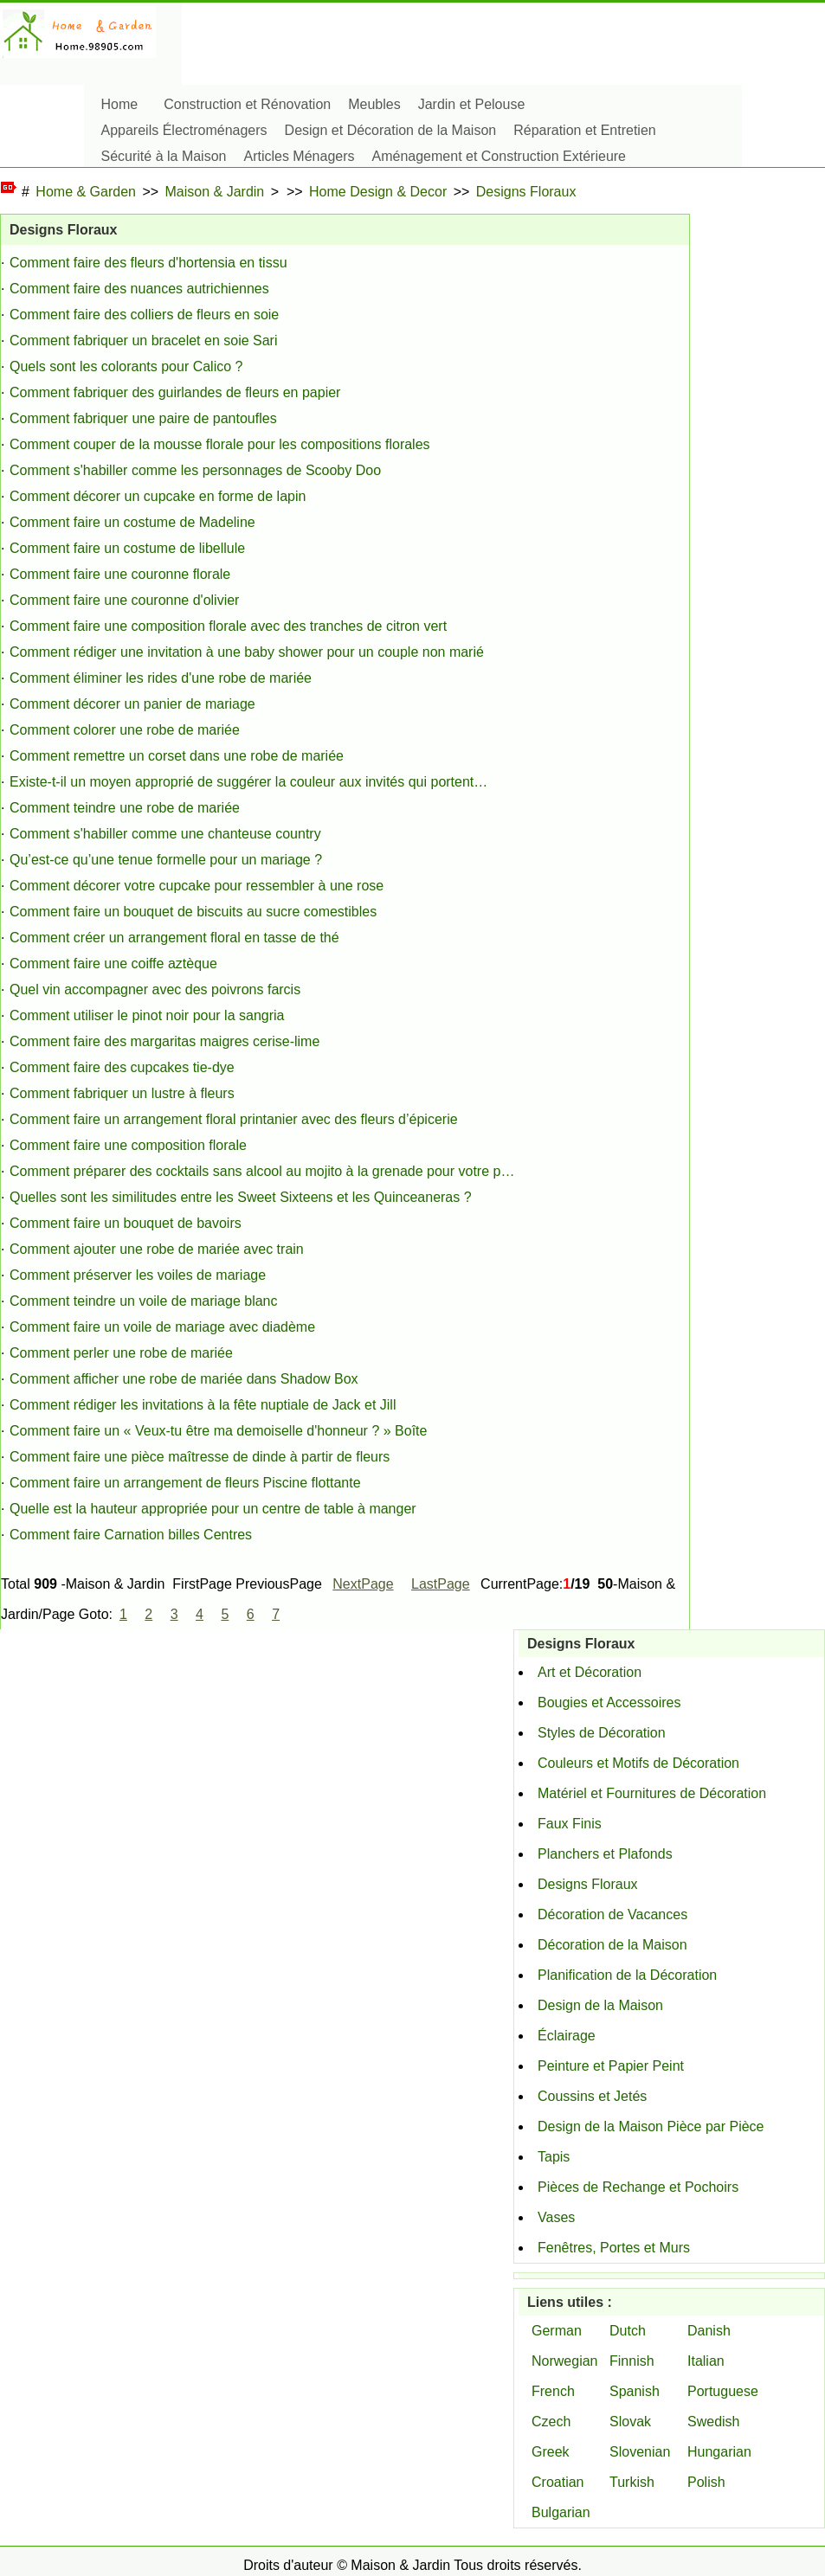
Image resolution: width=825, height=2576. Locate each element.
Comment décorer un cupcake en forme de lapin (158, 496)
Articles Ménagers (298, 156)
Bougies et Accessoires (609, 1702)
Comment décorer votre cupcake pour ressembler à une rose (196, 885)
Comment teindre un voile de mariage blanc (144, 1301)
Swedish (713, 2421)
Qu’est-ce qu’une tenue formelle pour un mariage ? (166, 859)
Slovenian (639, 2451)
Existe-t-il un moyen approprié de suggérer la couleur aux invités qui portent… (248, 781)
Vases (556, 2217)
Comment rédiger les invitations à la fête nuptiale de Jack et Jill (203, 1404)
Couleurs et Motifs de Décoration (638, 1763)
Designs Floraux (526, 191)
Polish (706, 2482)
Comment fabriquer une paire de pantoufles (143, 418)
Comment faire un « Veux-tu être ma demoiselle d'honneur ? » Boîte (218, 1430)
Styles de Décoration (602, 1732)
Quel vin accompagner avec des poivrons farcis (155, 989)
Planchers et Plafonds (605, 1854)
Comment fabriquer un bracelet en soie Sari (144, 340)
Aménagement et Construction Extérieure (499, 156)
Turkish (631, 2482)
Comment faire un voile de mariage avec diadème (162, 1327)
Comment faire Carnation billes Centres (131, 1534)
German (557, 2330)
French (553, 2391)
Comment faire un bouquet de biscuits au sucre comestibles (193, 911)
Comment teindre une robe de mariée (125, 807)
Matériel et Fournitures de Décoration (652, 1793)
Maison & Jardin (215, 191)
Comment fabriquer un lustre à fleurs (122, 1093)
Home (120, 104)
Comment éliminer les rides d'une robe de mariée (161, 678)
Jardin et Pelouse (471, 104)
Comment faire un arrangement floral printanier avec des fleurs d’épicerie (234, 1119)
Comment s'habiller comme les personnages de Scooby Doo (195, 470)
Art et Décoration (589, 1672)
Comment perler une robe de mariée (121, 1353)
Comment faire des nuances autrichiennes (139, 288)
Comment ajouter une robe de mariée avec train (157, 1249)
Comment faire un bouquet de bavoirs (126, 1223)
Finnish (631, 2361)
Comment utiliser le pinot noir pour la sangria (147, 1015)
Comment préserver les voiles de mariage (138, 1275)
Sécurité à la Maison (164, 156)
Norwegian (564, 2361)
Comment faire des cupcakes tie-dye (122, 1067)
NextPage (362, 1584)
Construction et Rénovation (247, 104)
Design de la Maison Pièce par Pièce (651, 2126)
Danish (709, 2330)
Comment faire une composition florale (128, 1145)
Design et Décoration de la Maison (391, 130)
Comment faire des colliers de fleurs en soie (144, 314)
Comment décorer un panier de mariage (132, 704)
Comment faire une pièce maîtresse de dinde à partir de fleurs (200, 1456)
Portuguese (722, 2391)
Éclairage (567, 2035)
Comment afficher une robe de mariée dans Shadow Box (184, 1379)
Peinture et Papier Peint (611, 2066)
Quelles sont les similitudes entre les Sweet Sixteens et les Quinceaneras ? (241, 1197)
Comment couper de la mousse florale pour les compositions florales (220, 444)
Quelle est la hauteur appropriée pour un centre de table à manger (213, 1508)
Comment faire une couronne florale (120, 574)
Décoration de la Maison (612, 1944)
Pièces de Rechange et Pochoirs (638, 2187)
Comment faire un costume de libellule (127, 548)
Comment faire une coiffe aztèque (113, 963)
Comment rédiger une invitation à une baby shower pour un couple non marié (247, 652)
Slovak (630, 2421)
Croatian (557, 2482)
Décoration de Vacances (612, 1914)
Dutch (627, 2330)
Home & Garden (85, 191)
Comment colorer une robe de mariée (125, 730)
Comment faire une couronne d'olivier (124, 600)
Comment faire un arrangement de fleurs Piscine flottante (185, 1482)
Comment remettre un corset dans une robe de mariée (177, 755)
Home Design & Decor (378, 191)
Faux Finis (570, 1823)
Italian (706, 2361)
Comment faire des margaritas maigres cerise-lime (164, 1041)
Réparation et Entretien (584, 130)
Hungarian (719, 2451)
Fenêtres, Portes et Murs (614, 2247)
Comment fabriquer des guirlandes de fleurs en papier (175, 392)
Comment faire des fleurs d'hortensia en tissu (148, 262)
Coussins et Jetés (592, 2096)
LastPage (440, 1584)
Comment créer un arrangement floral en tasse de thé (174, 937)
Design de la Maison (600, 2005)
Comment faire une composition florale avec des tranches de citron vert (228, 626)
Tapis (554, 2156)
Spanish (634, 2391)
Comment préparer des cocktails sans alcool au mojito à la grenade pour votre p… (262, 1171)
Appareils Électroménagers (184, 130)
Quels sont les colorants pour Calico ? (126, 366)
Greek (551, 2451)
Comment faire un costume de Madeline (132, 522)
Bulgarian (561, 2512)
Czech (551, 2421)
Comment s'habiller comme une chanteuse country (165, 833)
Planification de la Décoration (627, 1975)
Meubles (374, 104)
